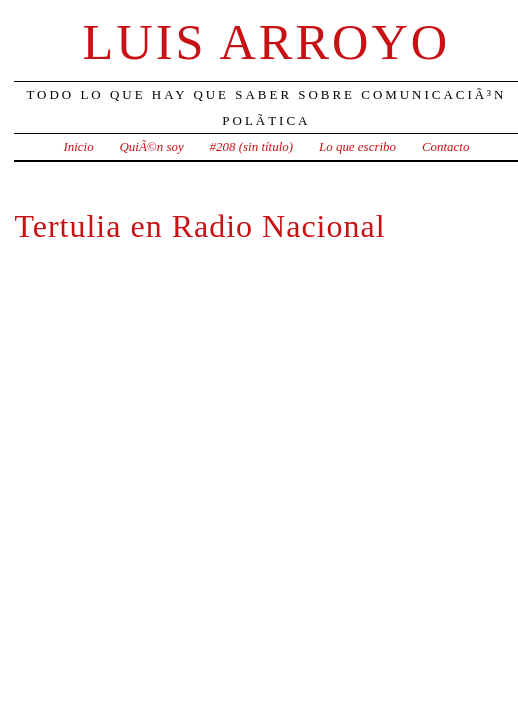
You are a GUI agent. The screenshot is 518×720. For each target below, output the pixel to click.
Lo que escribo (357, 146)
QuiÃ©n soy (152, 146)
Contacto (446, 146)
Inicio (78, 146)
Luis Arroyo (267, 42)
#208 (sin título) (251, 146)
